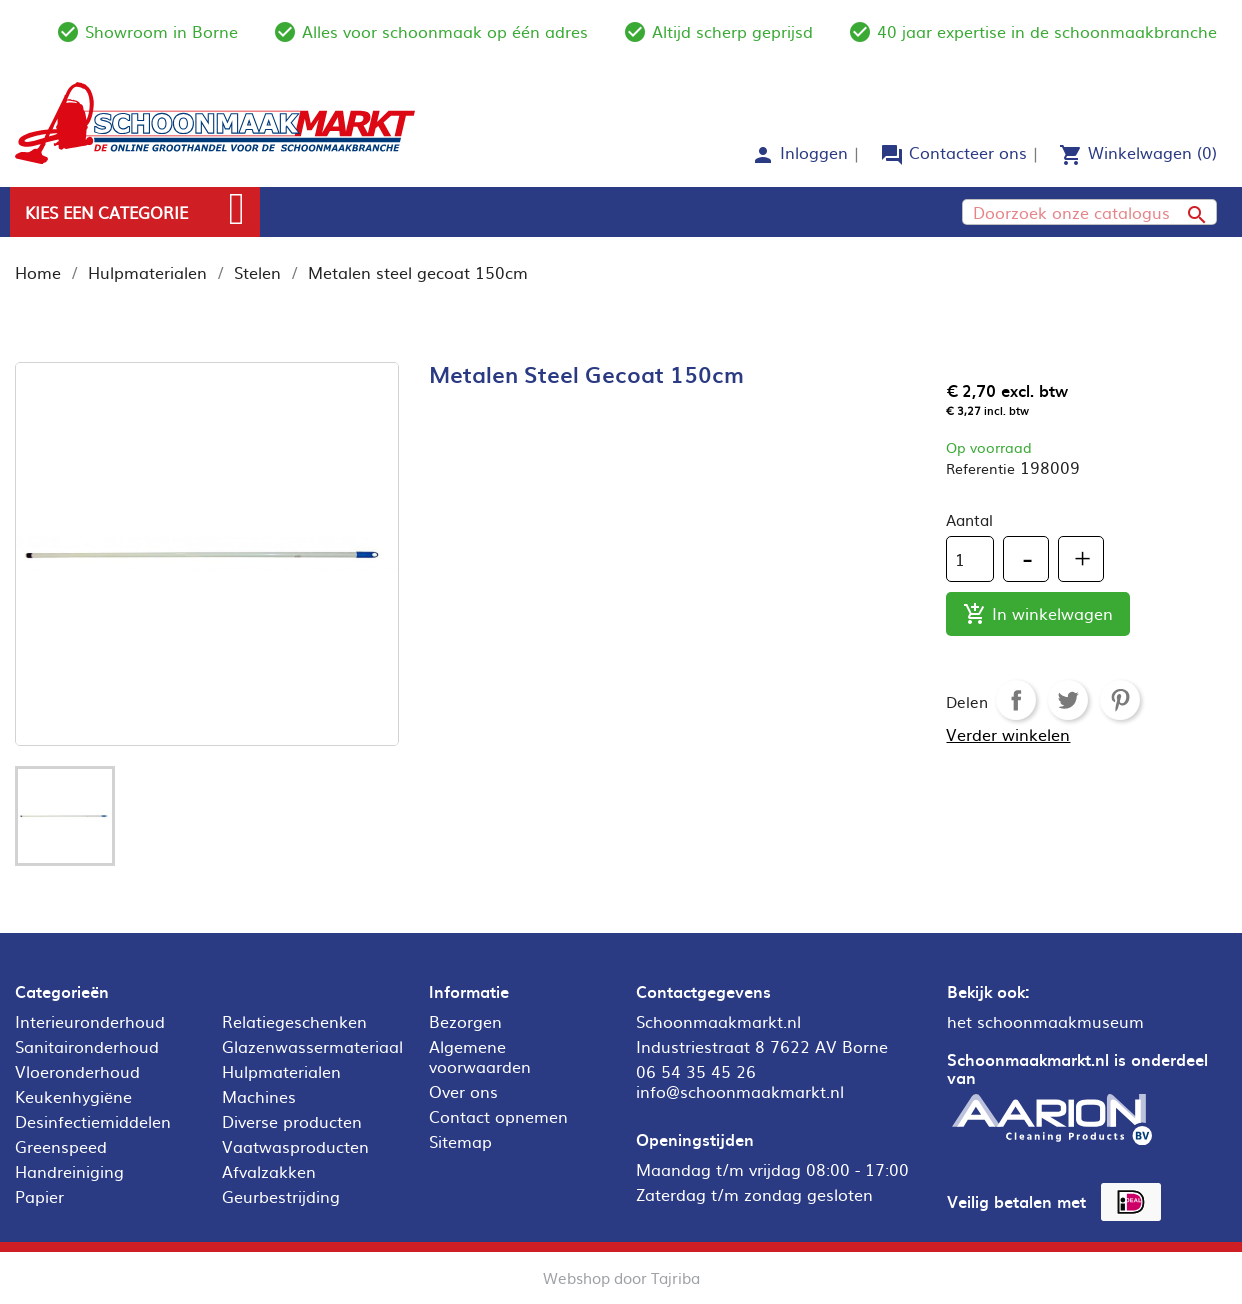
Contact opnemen (498, 1116)
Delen (1016, 700)
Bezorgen (465, 1021)
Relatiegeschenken (294, 1021)
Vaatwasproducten (295, 1146)
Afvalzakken (269, 1171)
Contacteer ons (968, 152)
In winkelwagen (1038, 614)
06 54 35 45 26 (696, 1071)
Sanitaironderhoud (87, 1046)
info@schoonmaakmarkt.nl (740, 1091)
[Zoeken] (1089, 212)
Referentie (980, 468)
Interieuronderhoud (90, 1021)
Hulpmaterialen (281, 1071)
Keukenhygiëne (73, 1096)
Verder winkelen (1008, 734)
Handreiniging (69, 1171)
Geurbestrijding (281, 1196)
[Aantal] (970, 559)
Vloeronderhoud (77, 1071)
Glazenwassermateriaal (312, 1046)
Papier (39, 1196)
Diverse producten (292, 1121)
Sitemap (460, 1141)
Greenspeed (61, 1146)
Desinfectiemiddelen (93, 1121)
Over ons (463, 1091)
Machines (259, 1096)
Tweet (1068, 700)
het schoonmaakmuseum (1045, 1021)
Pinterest (1120, 700)
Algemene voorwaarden (480, 1056)
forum (892, 155)
